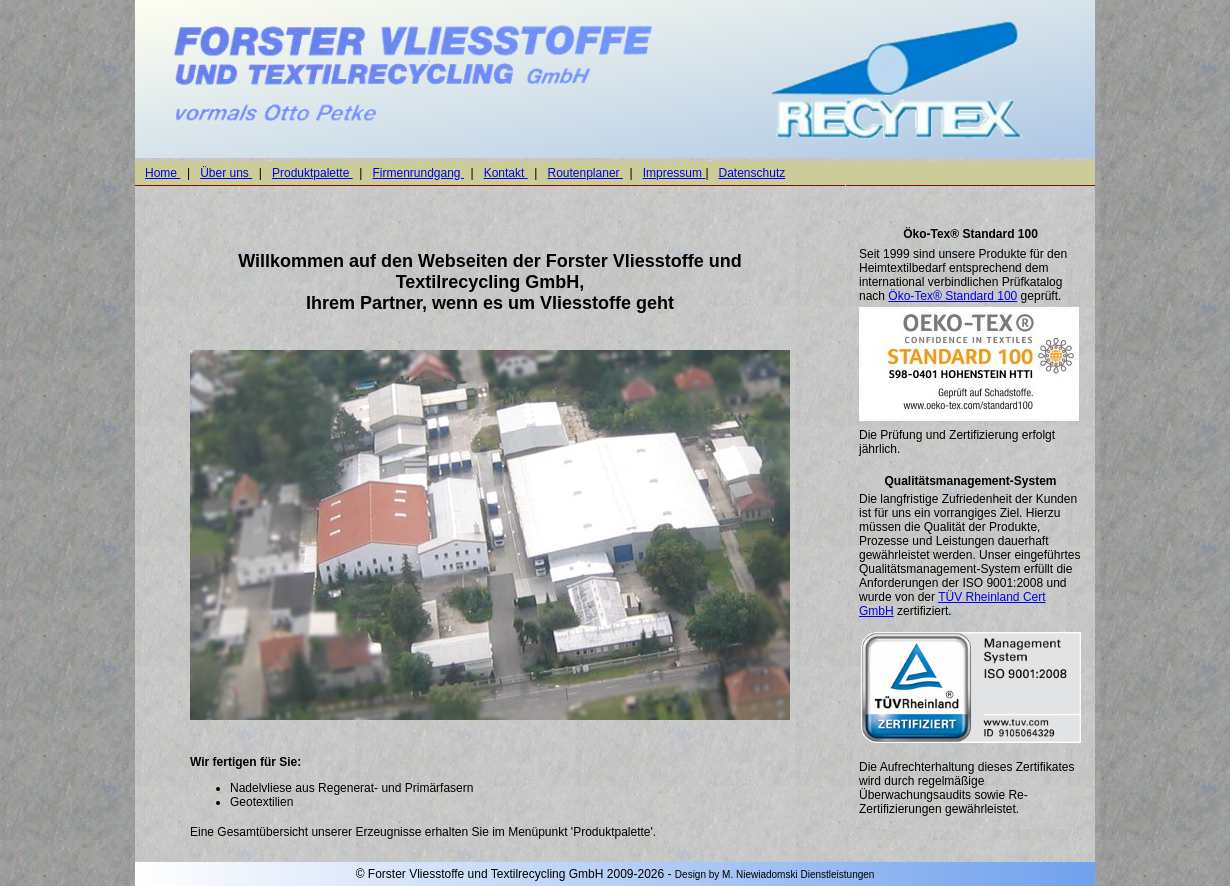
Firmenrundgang (417, 173)
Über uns (226, 173)
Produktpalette (312, 173)
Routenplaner (585, 173)
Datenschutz (752, 173)
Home (162, 173)
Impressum (674, 173)
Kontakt (506, 173)
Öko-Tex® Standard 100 (952, 296)
